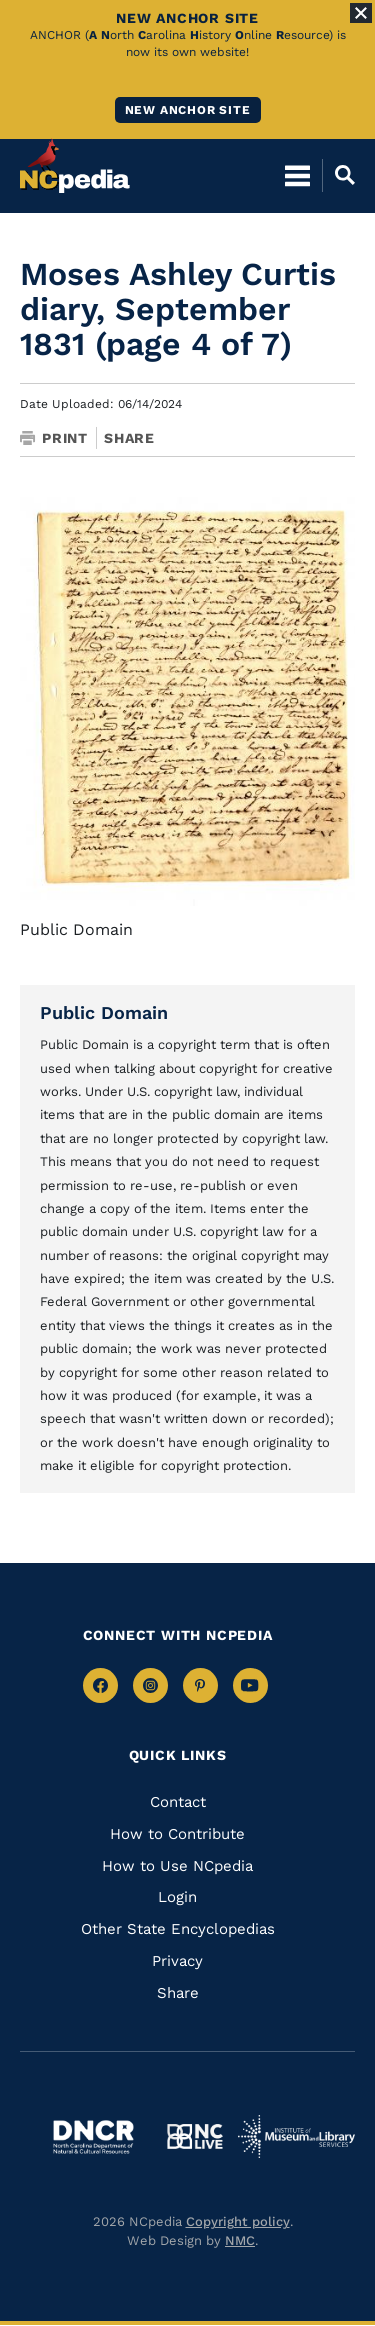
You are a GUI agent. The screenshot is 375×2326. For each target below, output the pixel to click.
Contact (178, 1802)
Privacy (177, 1961)
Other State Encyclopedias (178, 1929)
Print (54, 438)
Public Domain (104, 1012)
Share (129, 438)
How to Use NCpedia (177, 1866)
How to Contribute (177, 1834)
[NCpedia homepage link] (75, 166)
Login (177, 1897)
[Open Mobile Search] (338, 175)
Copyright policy (238, 2221)
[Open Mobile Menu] (297, 175)
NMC (240, 2240)
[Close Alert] (361, 13)
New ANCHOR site (188, 110)
